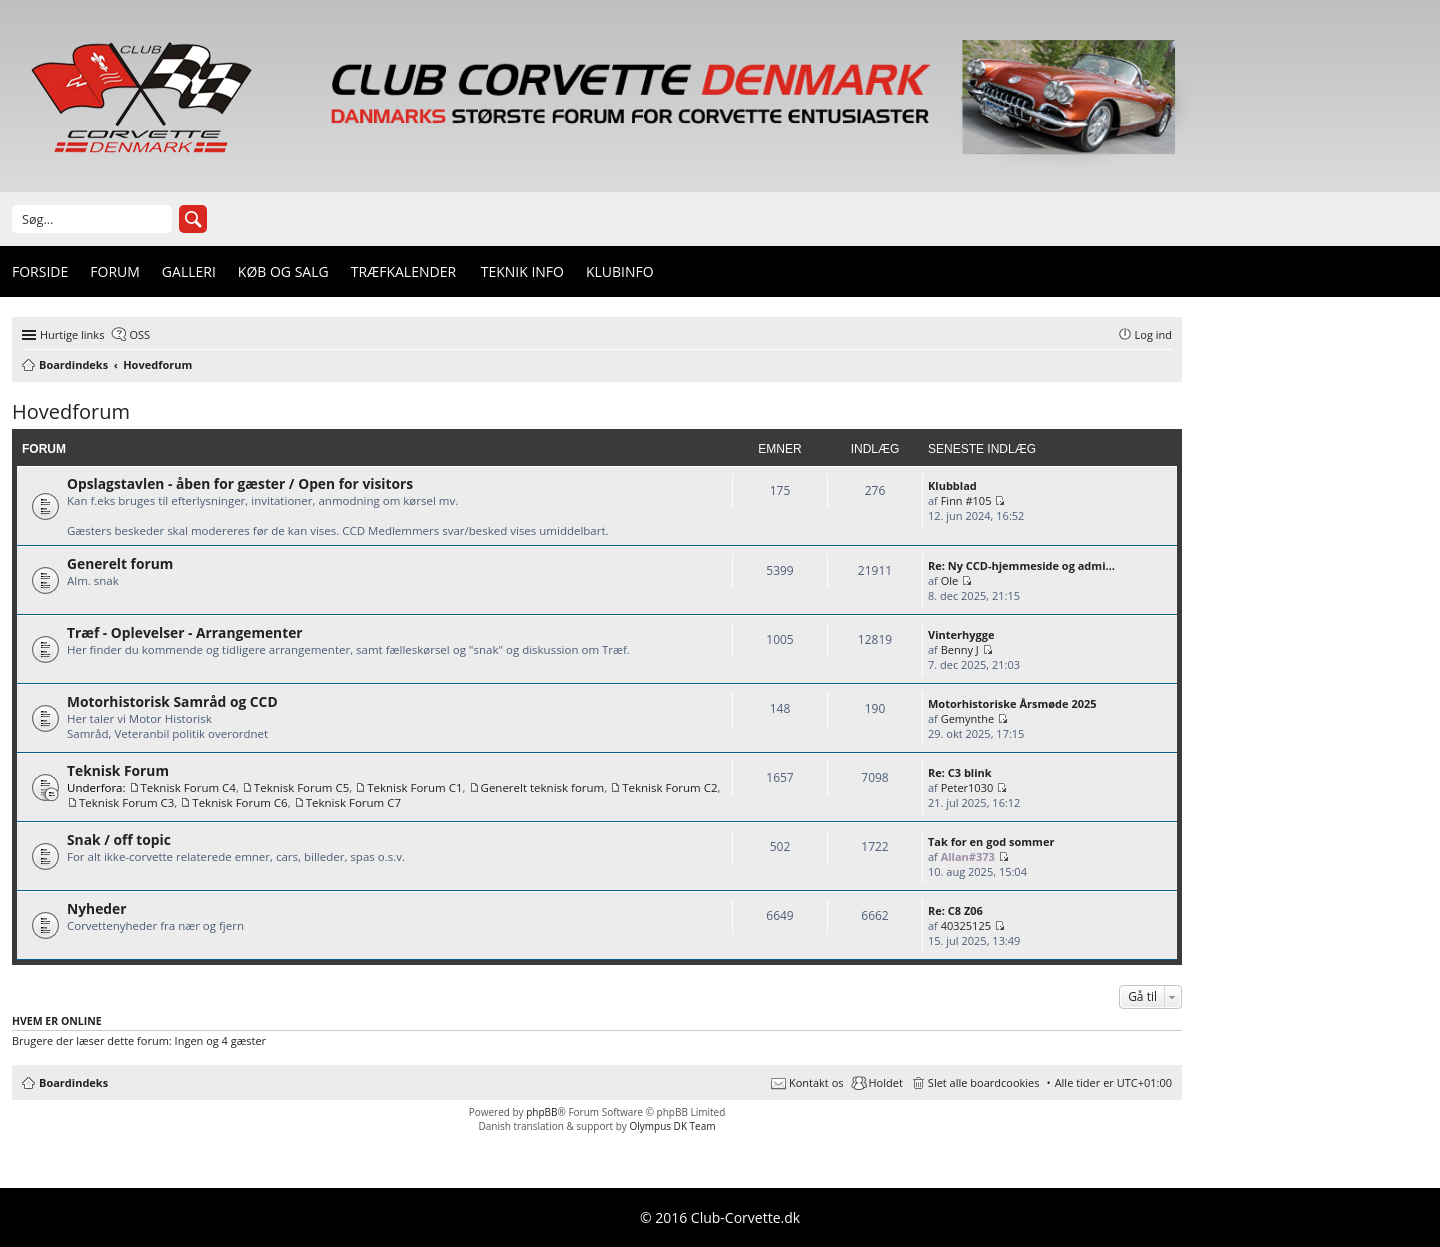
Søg (193, 219)
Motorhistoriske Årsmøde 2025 (1012, 703)
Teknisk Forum (118, 770)
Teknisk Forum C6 (239, 802)
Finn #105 (966, 500)
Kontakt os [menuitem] (816, 1082)
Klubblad (952, 485)
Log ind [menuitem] (1153, 334)
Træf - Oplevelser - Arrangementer (185, 632)
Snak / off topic (119, 839)
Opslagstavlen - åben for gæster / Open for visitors (240, 483)
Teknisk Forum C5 (301, 787)
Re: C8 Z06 (955, 910)
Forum (115, 271)
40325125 (966, 925)
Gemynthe (969, 718)
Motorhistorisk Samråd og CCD (172, 701)
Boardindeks (73, 1082)
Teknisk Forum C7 (353, 802)
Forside (40, 271)
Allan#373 (968, 856)
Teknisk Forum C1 (414, 787)
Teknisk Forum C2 (669, 787)
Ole (950, 580)
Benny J (960, 649)
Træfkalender (403, 271)
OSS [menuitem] (139, 334)
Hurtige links (72, 334)
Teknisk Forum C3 (126, 802)
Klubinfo (620, 271)
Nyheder (96, 908)
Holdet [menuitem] (886, 1082)
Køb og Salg (283, 271)
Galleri (189, 271)
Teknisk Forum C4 (188, 787)
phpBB (541, 1112)
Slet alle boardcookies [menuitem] (984, 1082)
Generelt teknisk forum (543, 787)
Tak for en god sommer (991, 841)
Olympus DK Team (672, 1126)
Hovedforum (71, 411)
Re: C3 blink (960, 772)
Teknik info (522, 271)
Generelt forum (120, 563)
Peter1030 (967, 787)
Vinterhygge (961, 634)
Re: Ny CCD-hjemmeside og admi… (1021, 565)
